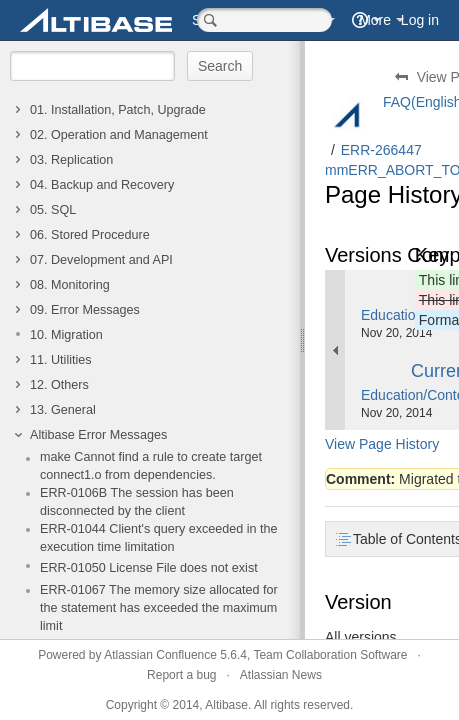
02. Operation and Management (119, 135)
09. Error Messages (85, 310)
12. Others (59, 385)
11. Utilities (61, 360)
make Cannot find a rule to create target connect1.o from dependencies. (151, 466)
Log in (420, 20)
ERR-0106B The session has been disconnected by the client (137, 502)
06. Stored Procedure (90, 235)
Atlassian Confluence (160, 655)
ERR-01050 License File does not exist (149, 568)
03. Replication (71, 160)
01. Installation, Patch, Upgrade (118, 110)
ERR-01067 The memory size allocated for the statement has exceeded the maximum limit (159, 608)
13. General (63, 410)
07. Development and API (101, 260)
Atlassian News (281, 675)
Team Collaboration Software (330, 655)
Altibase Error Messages (98, 435)
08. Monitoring (70, 285)
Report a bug (181, 675)
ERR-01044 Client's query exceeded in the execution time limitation (159, 538)
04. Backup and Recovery (102, 185)
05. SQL (53, 210)
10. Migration (66, 335)
